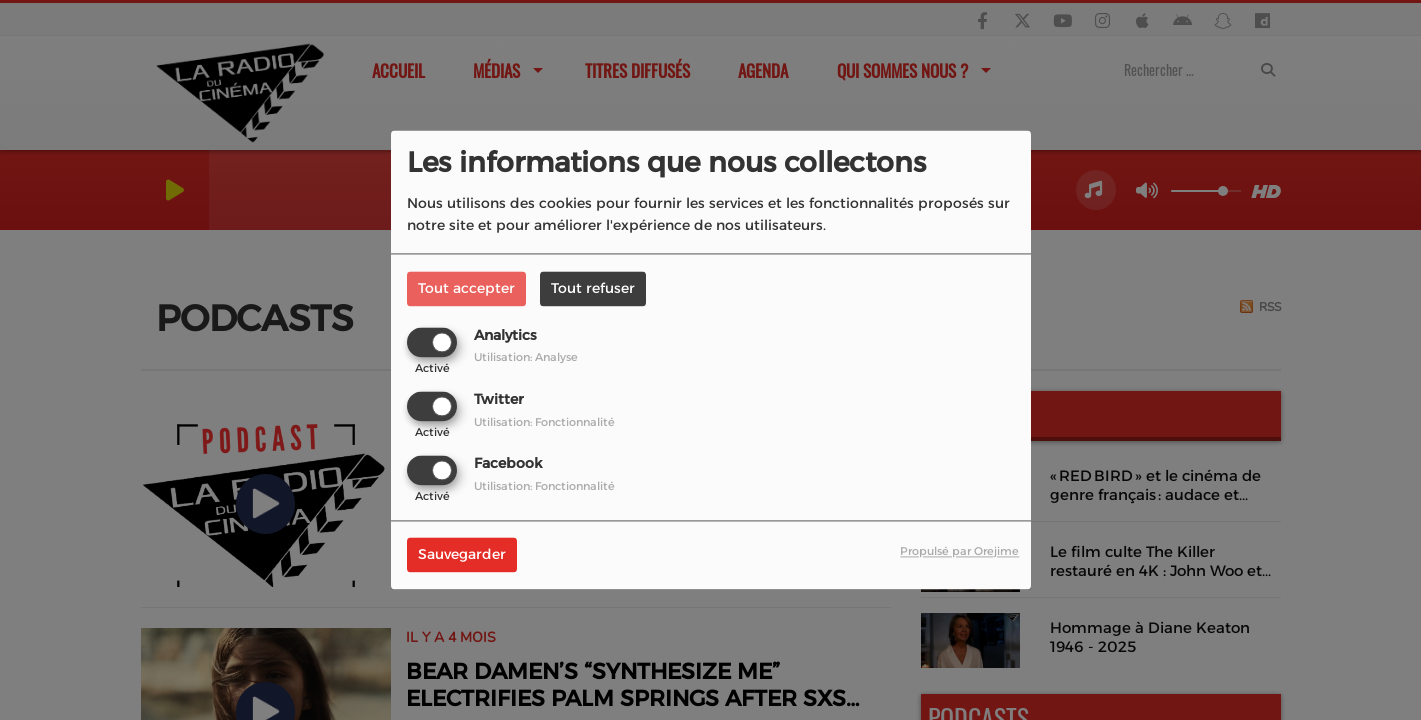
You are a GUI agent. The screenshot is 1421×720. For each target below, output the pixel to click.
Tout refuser (593, 288)
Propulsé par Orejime (959, 552)
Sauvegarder (462, 555)
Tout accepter (466, 288)
